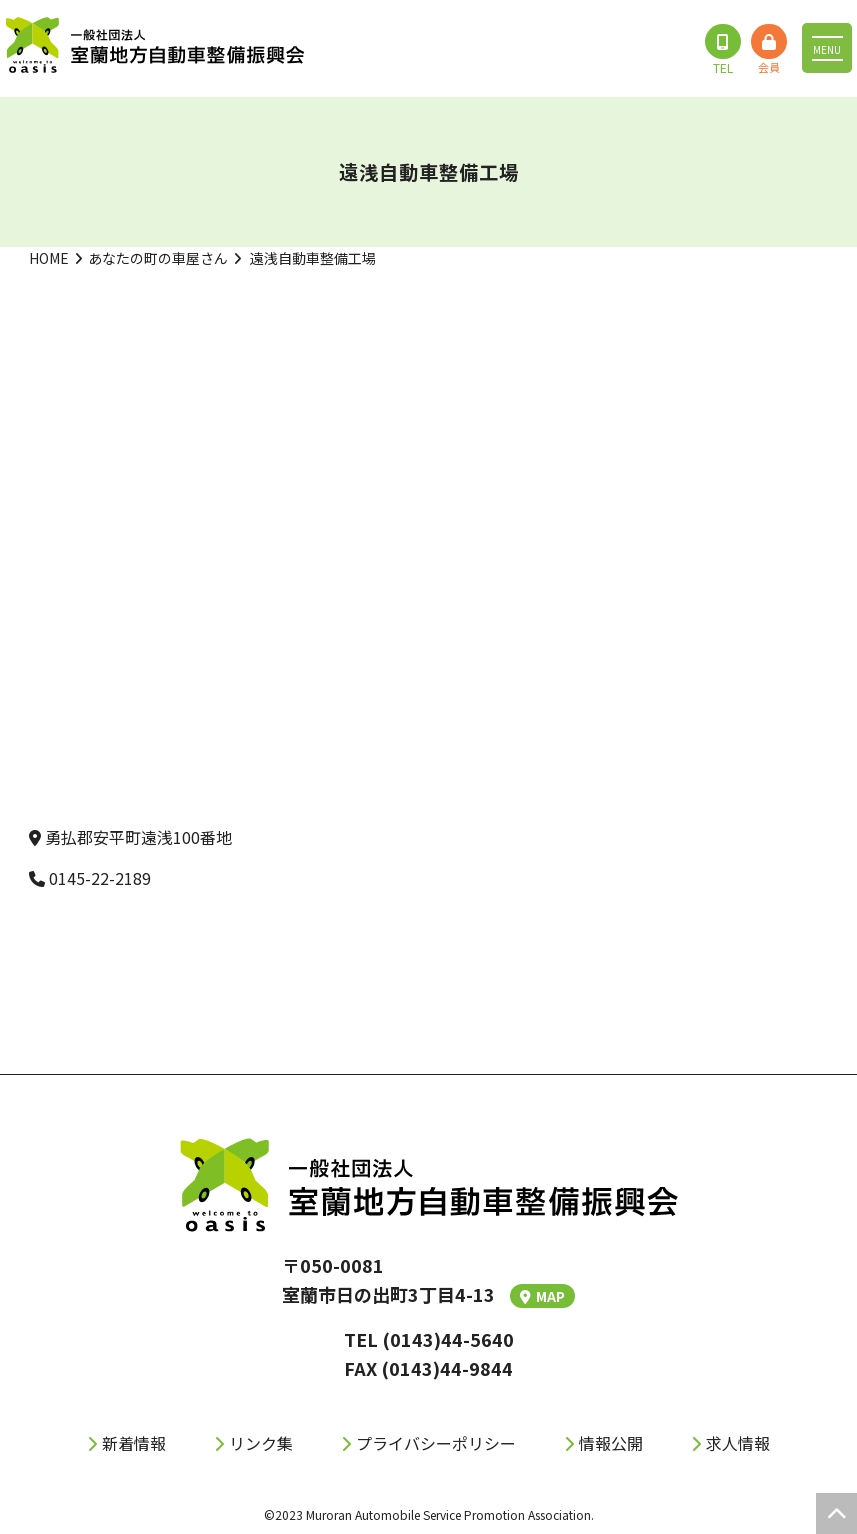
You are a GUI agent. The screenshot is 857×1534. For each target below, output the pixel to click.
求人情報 (738, 1443)
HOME (49, 258)
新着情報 (134, 1443)
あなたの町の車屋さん (158, 258)
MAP (542, 1296)
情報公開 (611, 1443)
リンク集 (261, 1443)
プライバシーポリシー (436, 1443)
